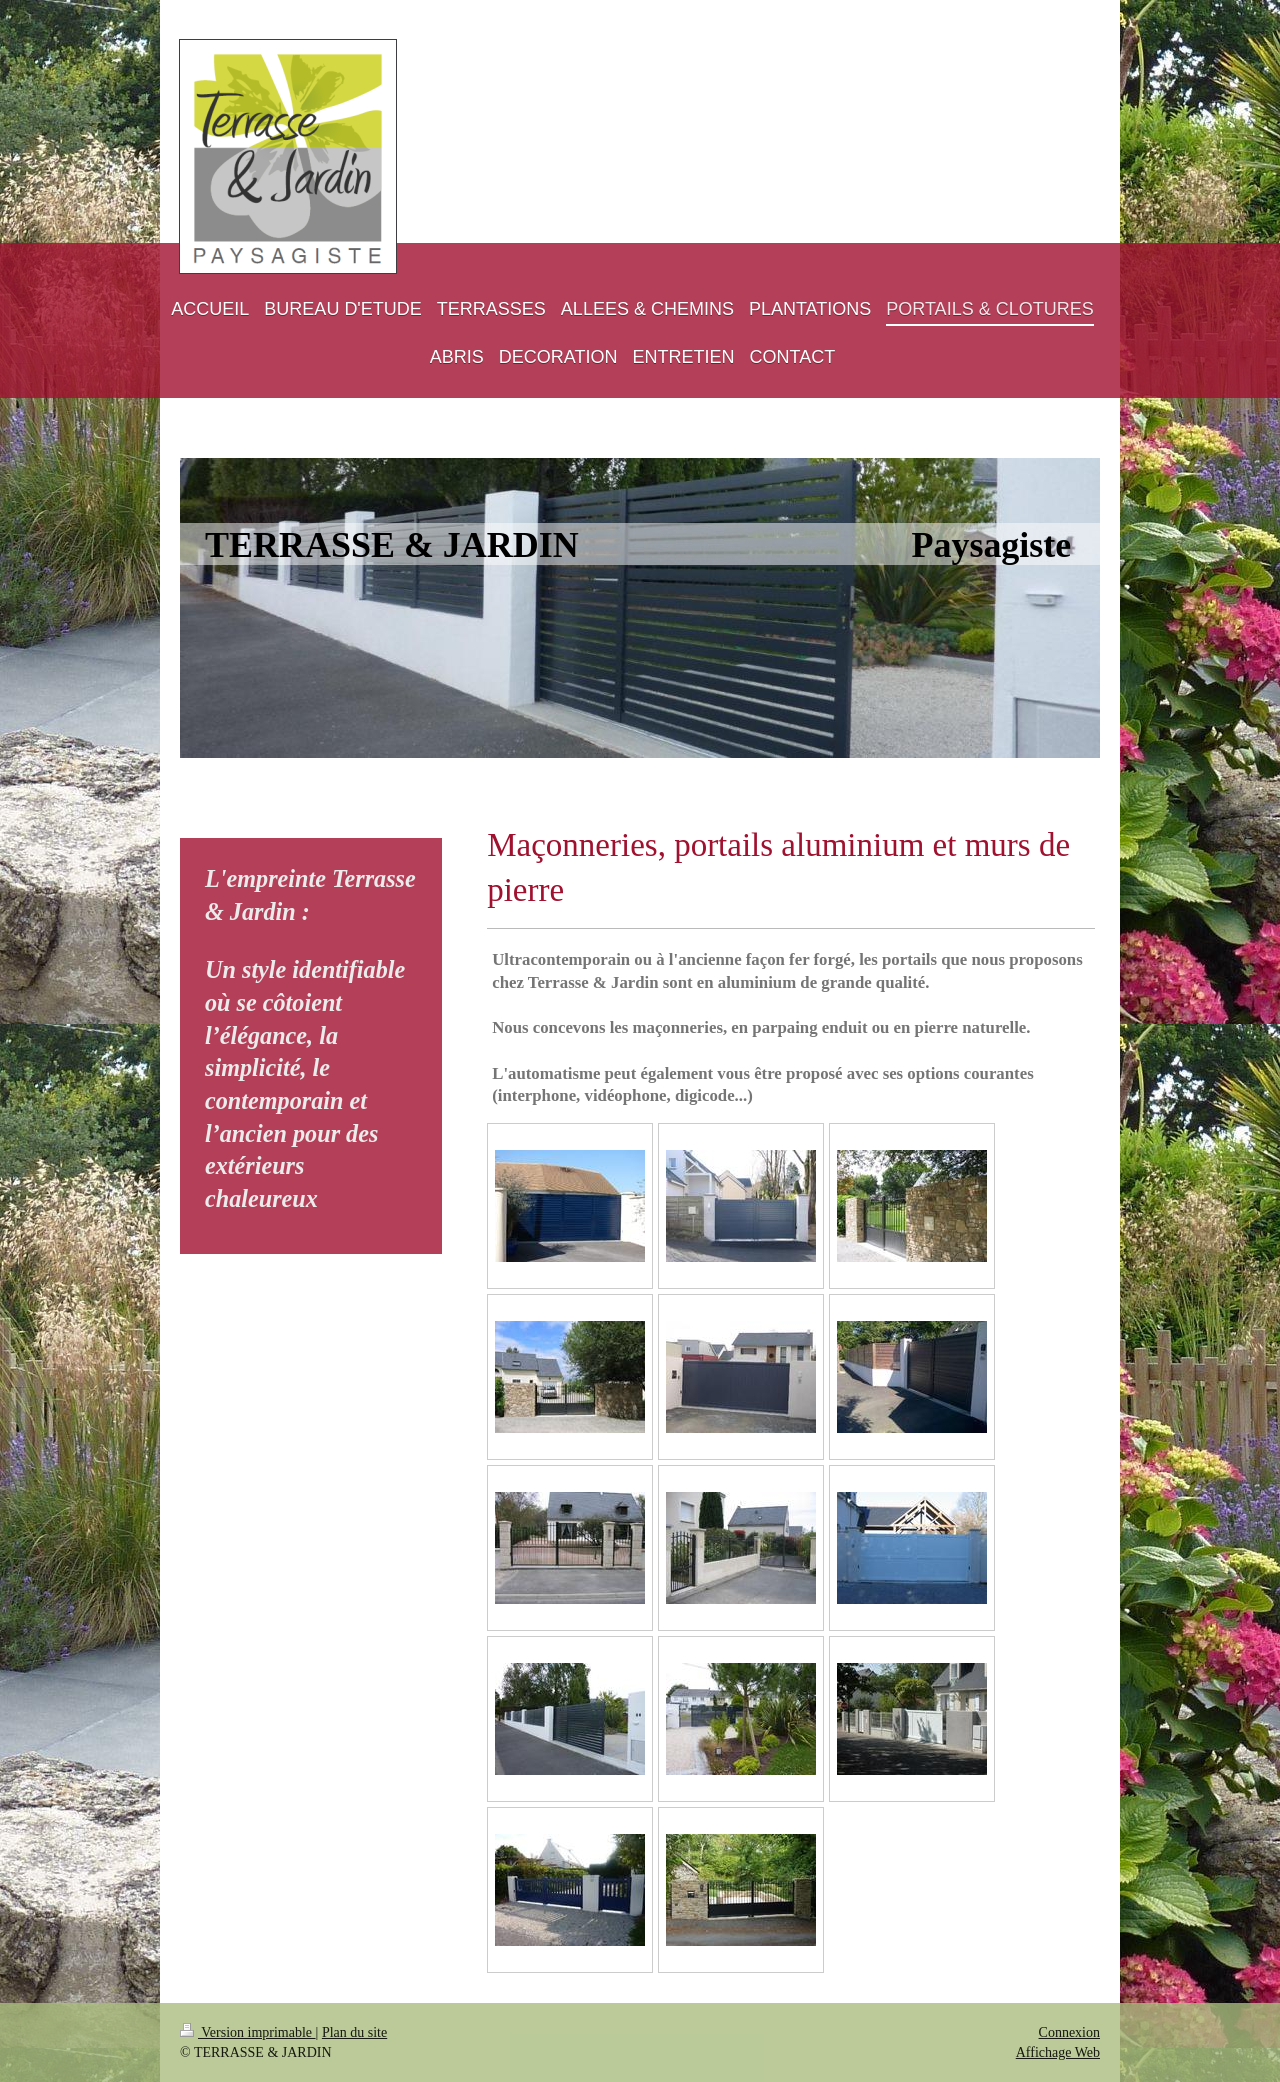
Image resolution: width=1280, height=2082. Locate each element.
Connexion (1069, 2032)
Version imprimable (248, 2032)
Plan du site (354, 2032)
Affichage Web (1058, 2052)
